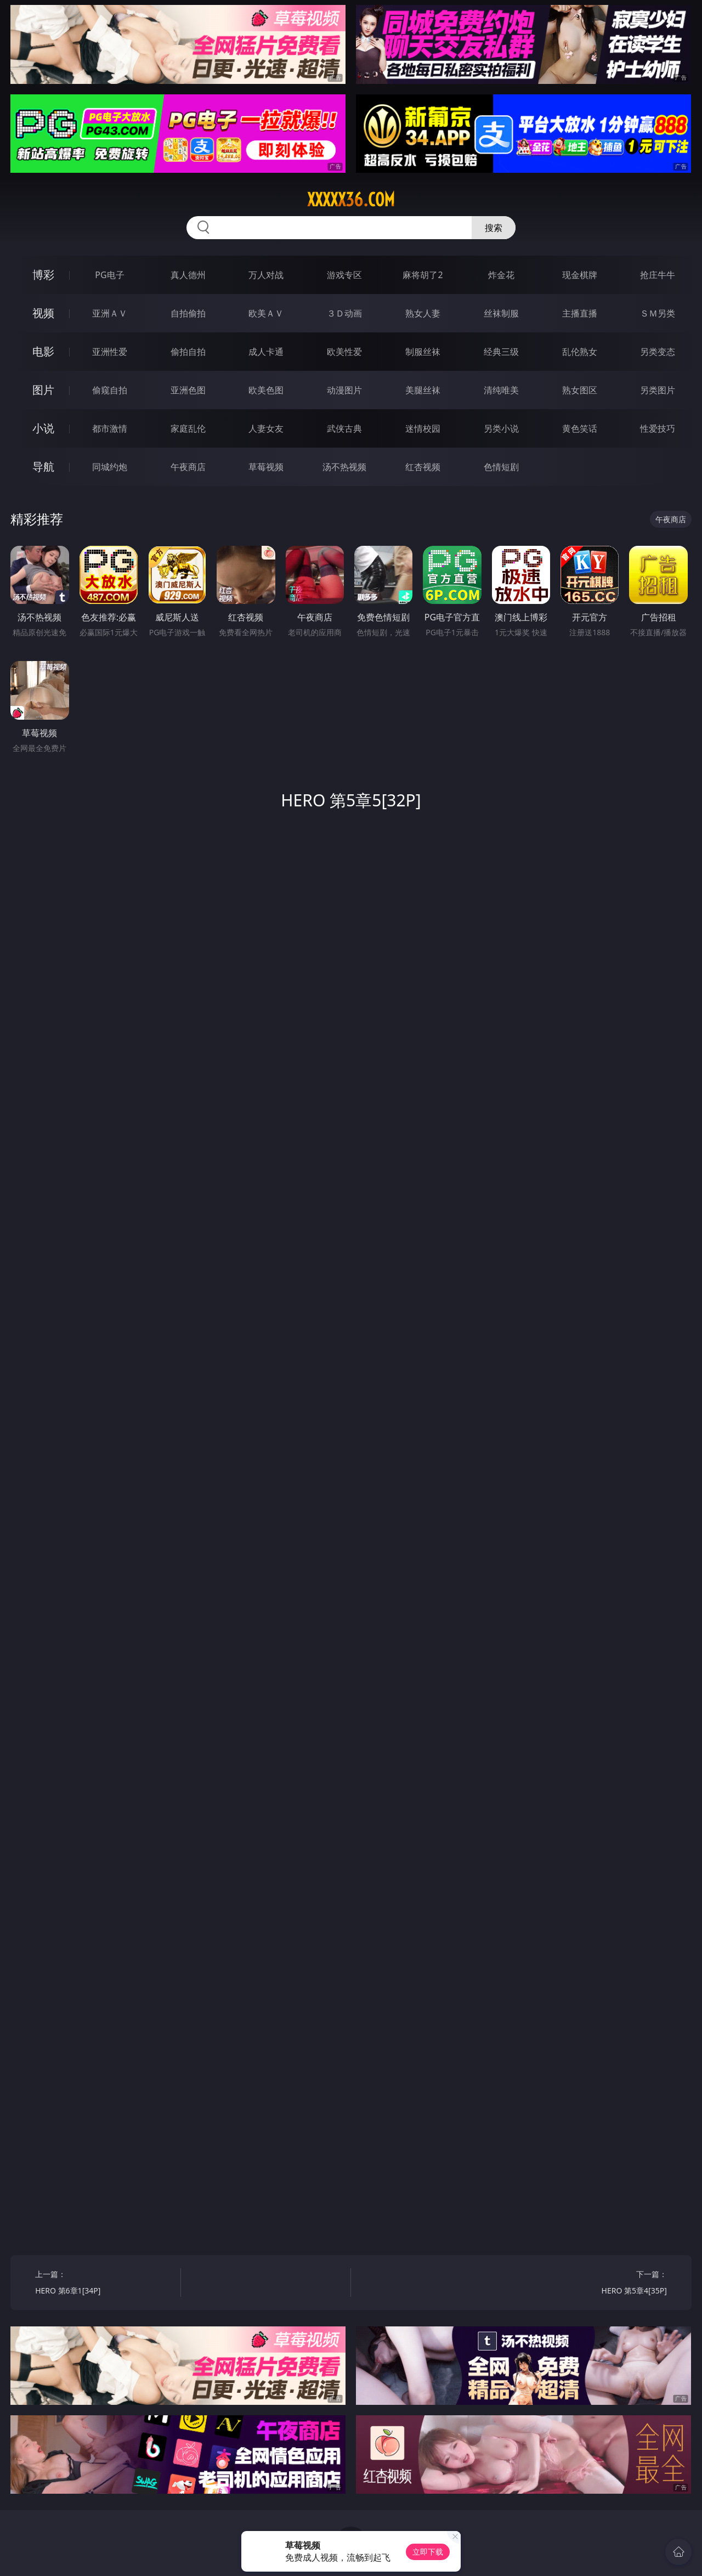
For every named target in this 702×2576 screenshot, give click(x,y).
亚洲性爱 (109, 352)
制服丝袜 (422, 352)
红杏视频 (422, 467)
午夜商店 (188, 467)
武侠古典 (344, 428)
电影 (43, 351)
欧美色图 (266, 390)
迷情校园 (422, 428)
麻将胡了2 (423, 275)
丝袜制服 (501, 313)
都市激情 (109, 428)
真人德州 (188, 275)
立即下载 (427, 2551)
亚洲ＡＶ (109, 313)
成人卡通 (266, 352)
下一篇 (597, 2284)
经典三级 (501, 352)
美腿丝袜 (422, 390)
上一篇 (104, 2284)
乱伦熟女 (579, 352)
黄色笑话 (579, 428)
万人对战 (266, 275)
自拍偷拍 (188, 313)
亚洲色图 (188, 390)
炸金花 (501, 275)
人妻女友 (266, 428)
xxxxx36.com (351, 200)
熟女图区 (579, 390)
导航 (43, 466)
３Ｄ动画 (344, 313)
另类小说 (501, 428)
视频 (43, 313)
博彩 (43, 274)
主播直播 (579, 313)
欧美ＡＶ (266, 313)
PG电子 (109, 275)
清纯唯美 (501, 390)
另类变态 (657, 352)
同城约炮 (109, 467)
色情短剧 (501, 467)
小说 (43, 428)
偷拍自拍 (188, 352)
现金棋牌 (579, 275)
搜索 (493, 228)
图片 (43, 389)
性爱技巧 (657, 428)
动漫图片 (344, 390)
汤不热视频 (344, 467)
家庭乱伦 (188, 428)
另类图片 (657, 390)
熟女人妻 (422, 313)
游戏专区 (344, 275)
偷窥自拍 (109, 390)
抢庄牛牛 (657, 275)
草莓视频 (266, 467)
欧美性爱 (344, 352)
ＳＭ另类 (657, 313)
